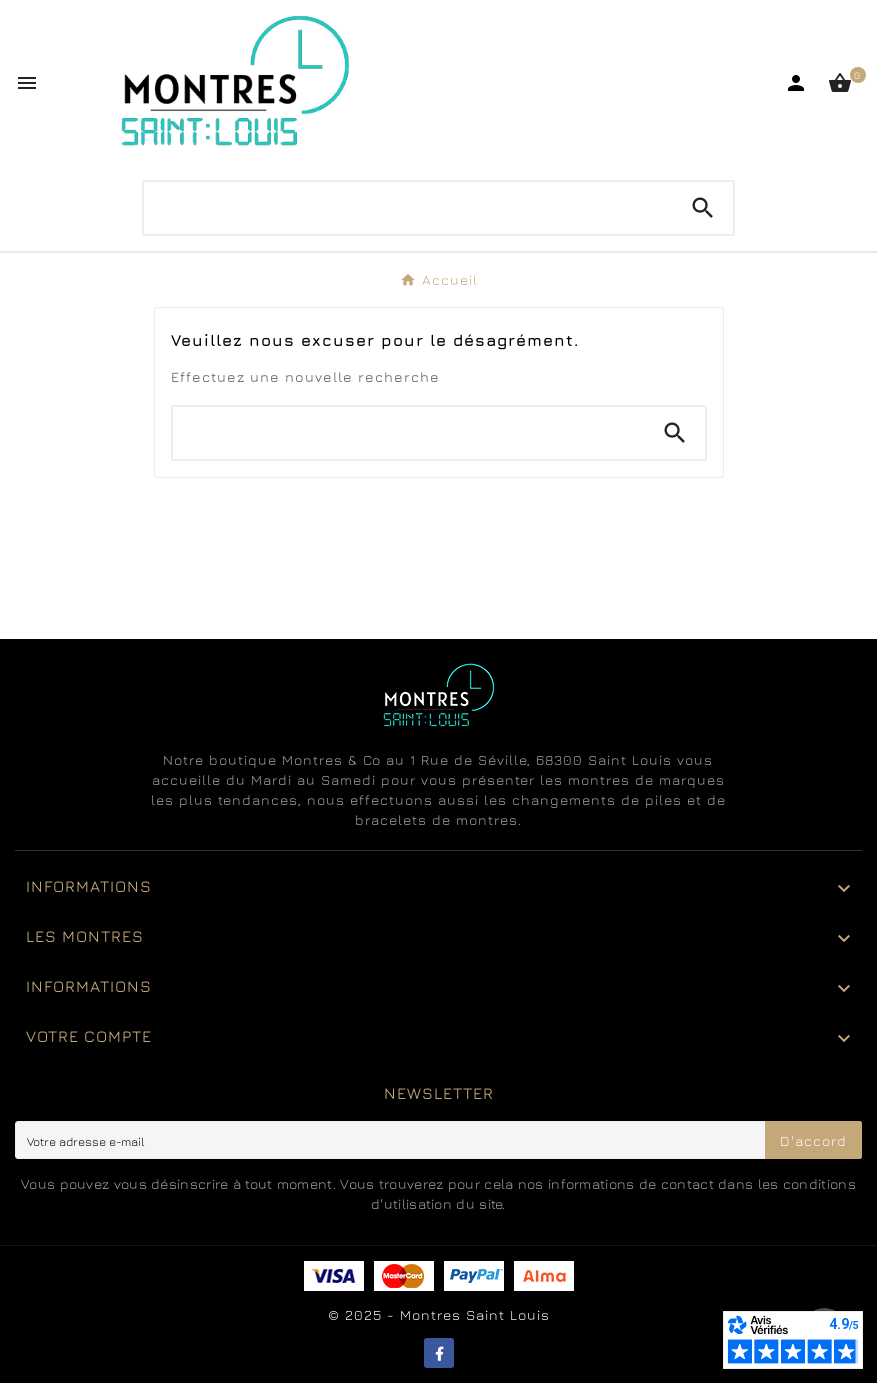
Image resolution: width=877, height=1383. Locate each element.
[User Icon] (796, 83)
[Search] (703, 208)
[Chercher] (408, 203)
